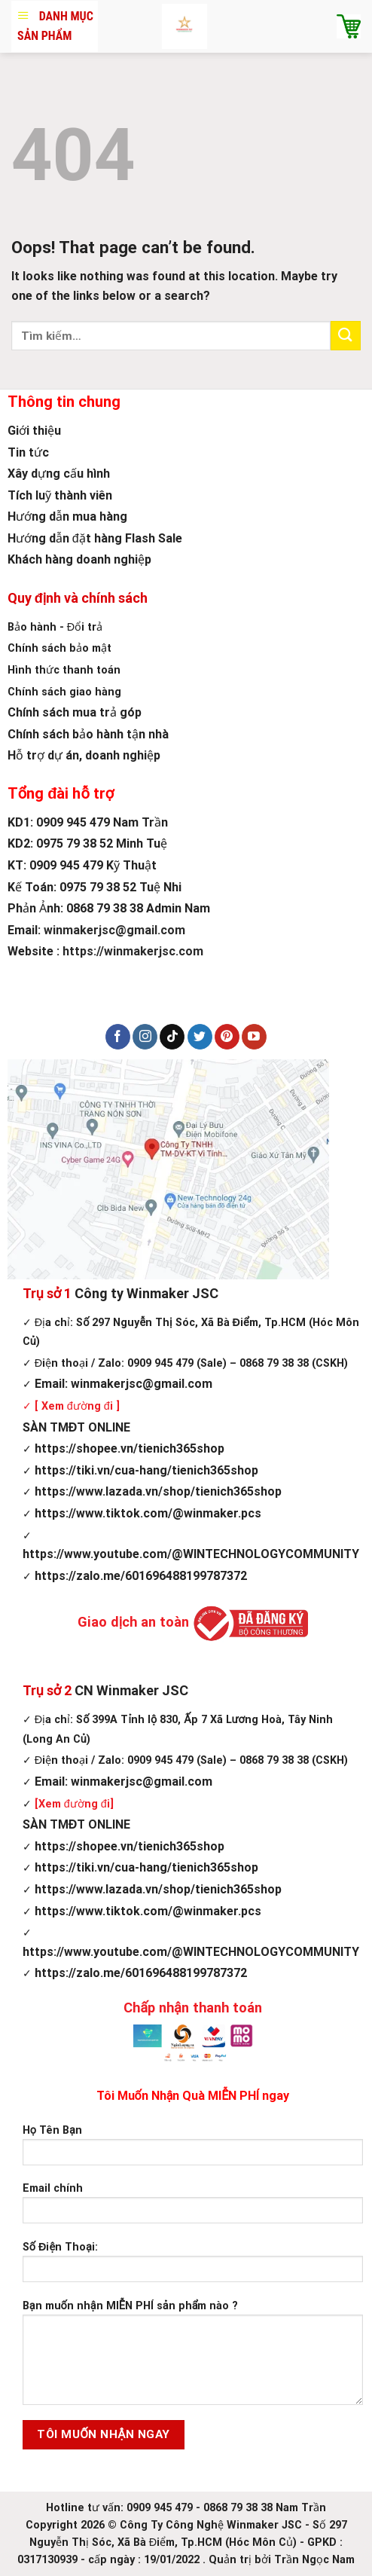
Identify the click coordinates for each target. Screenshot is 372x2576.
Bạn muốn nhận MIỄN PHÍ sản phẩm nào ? (193, 2357)
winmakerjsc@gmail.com (114, 930)
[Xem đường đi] (74, 1804)
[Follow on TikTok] (172, 1037)
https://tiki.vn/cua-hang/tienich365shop (140, 1470)
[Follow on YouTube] (254, 1037)
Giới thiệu (34, 430)
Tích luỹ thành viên (60, 495)
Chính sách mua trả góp (75, 712)
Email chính (193, 2208)
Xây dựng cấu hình (59, 473)
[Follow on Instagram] (145, 1037)
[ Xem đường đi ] (76, 1406)
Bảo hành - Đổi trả (55, 627)
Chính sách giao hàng (64, 692)
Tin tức (28, 452)
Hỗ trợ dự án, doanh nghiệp (84, 755)
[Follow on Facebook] (117, 1037)
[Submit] (346, 335)
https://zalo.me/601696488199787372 (135, 1576)
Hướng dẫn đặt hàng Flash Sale (95, 538)
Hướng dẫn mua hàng (67, 516)
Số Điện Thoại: (193, 2267)
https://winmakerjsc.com (133, 951)
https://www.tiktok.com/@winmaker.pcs (142, 1513)
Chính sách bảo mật (59, 648)
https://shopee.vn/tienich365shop (123, 1448)
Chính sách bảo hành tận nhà (88, 734)
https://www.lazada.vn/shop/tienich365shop (152, 1491)
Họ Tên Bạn (193, 2150)
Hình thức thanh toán (64, 670)
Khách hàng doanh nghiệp (79, 559)
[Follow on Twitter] (200, 1037)
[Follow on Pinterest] (227, 1037)
